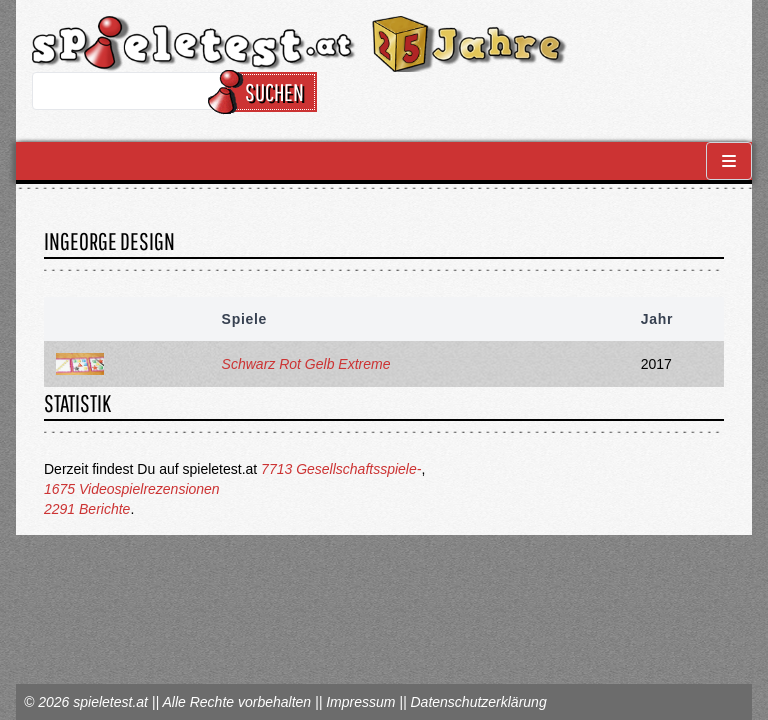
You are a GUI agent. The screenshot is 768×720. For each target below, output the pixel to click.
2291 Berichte (87, 509)
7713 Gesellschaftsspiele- (341, 469)
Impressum (360, 702)
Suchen (265, 92)
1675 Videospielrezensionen (132, 489)
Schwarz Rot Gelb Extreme (306, 364)
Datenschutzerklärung (478, 702)
